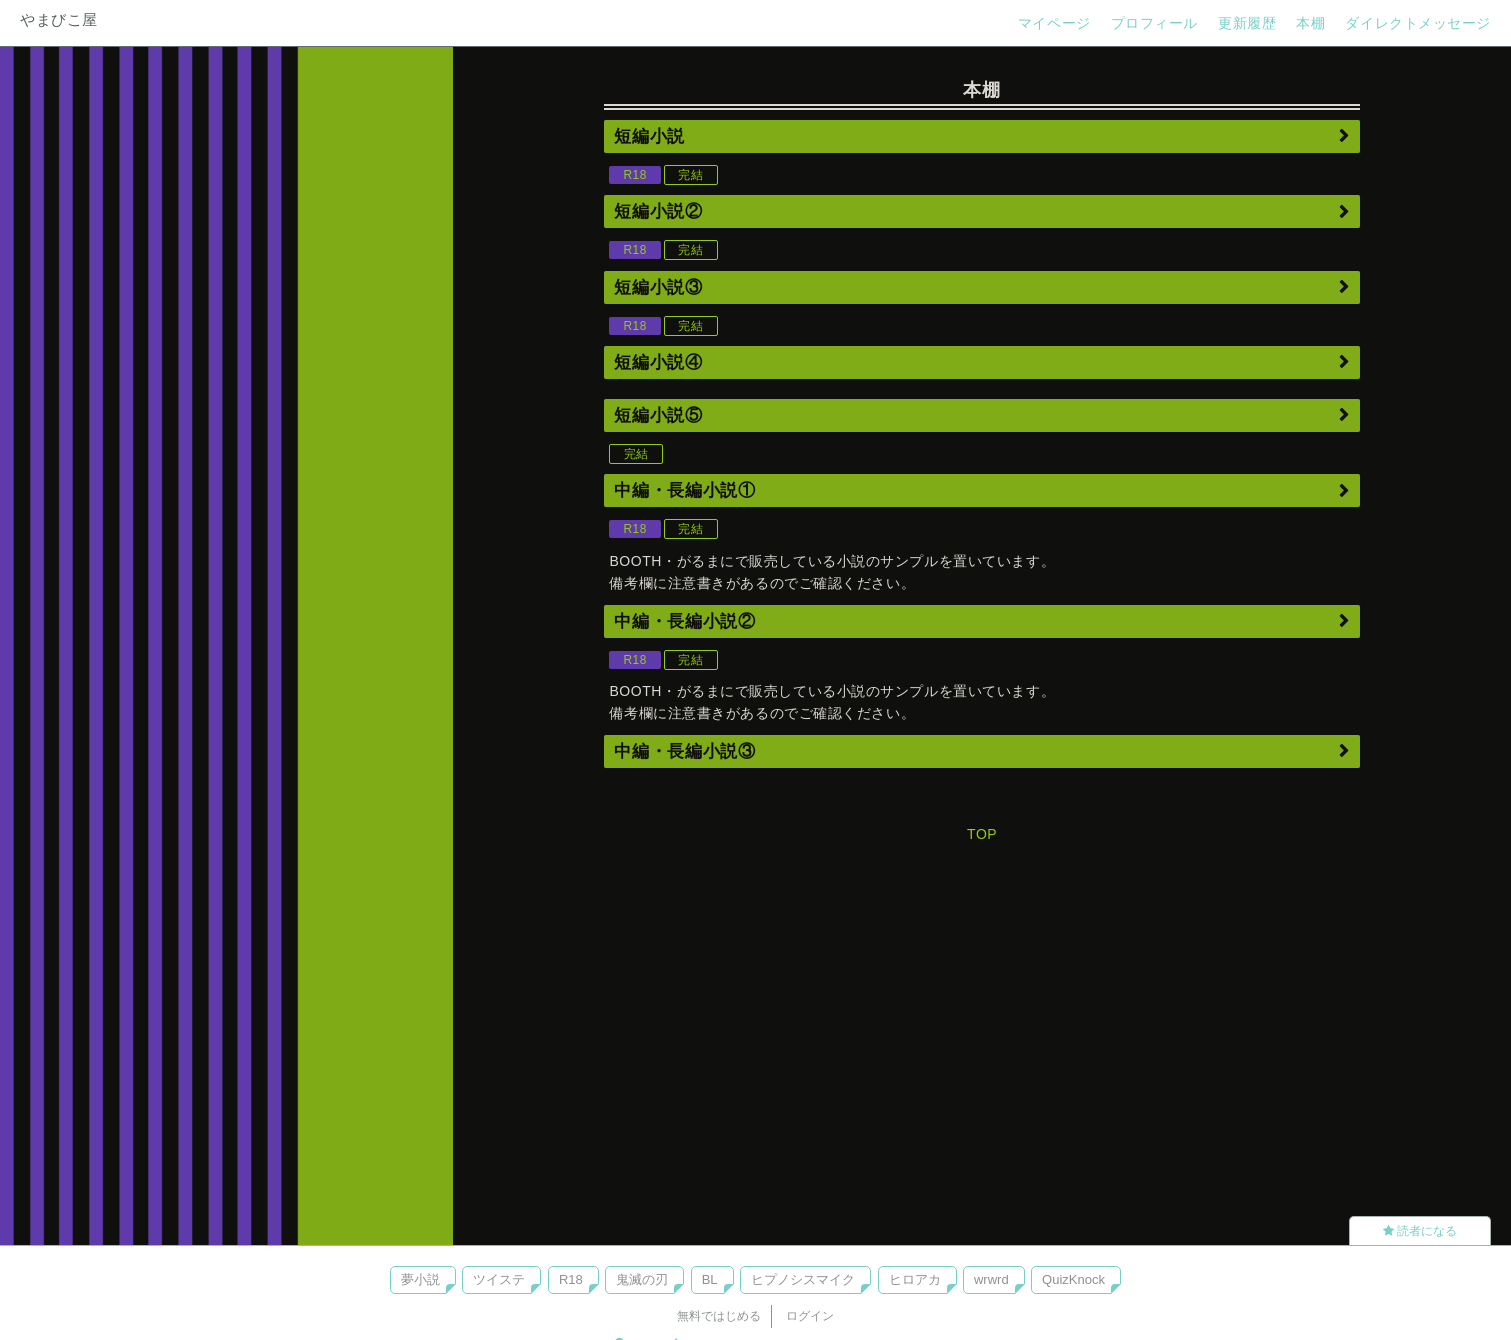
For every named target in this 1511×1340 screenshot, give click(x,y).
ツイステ (499, 1279)
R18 (571, 1279)
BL (710, 1279)
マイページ (1054, 23)
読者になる (1420, 1231)
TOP (982, 834)
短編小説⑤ (658, 415)
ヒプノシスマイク (803, 1279)
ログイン (810, 1316)
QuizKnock (1073, 1279)
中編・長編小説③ (684, 751)
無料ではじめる (719, 1316)
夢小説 (420, 1279)
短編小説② (658, 211)
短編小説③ (658, 287)
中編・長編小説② (684, 621)
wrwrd (991, 1279)
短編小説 (649, 136)
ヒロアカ (915, 1279)
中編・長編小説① (684, 490)
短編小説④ (658, 362)
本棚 (1310, 23)
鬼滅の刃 (642, 1279)
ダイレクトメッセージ (1418, 23)
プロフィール (1154, 23)
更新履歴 (1247, 23)
